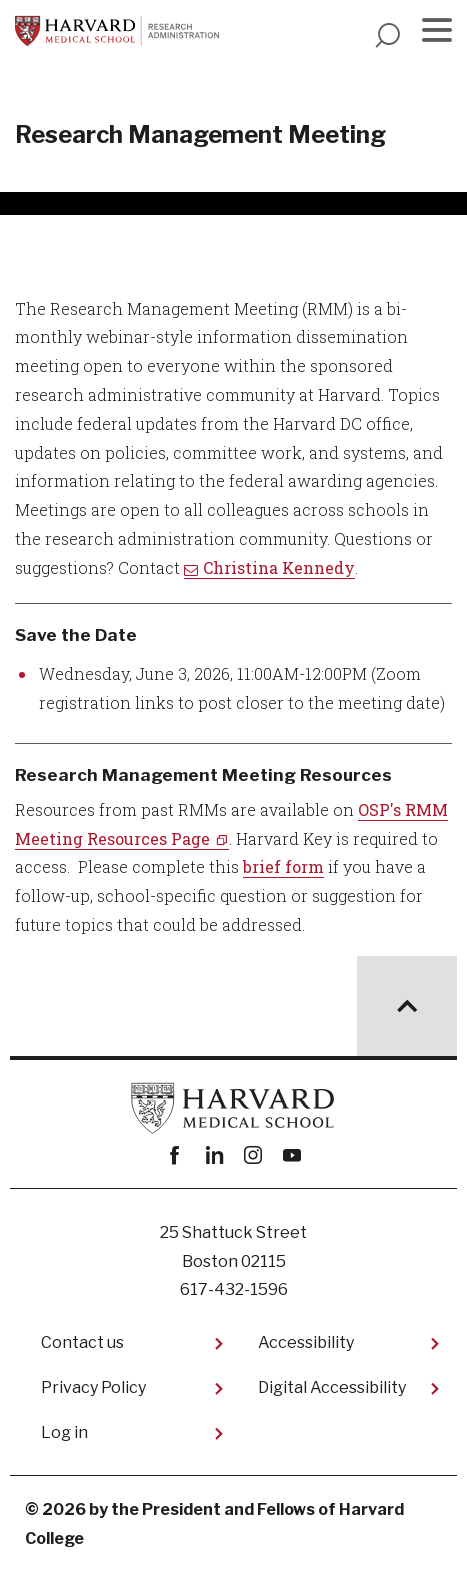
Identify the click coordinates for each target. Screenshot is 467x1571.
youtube (292, 1155)
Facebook (175, 1155)
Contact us (82, 1342)
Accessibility (306, 1342)
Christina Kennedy (279, 567)
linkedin (214, 1155)
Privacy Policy (93, 1387)
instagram (253, 1155)
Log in (64, 1432)
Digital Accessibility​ (332, 1387)
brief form (283, 866)
